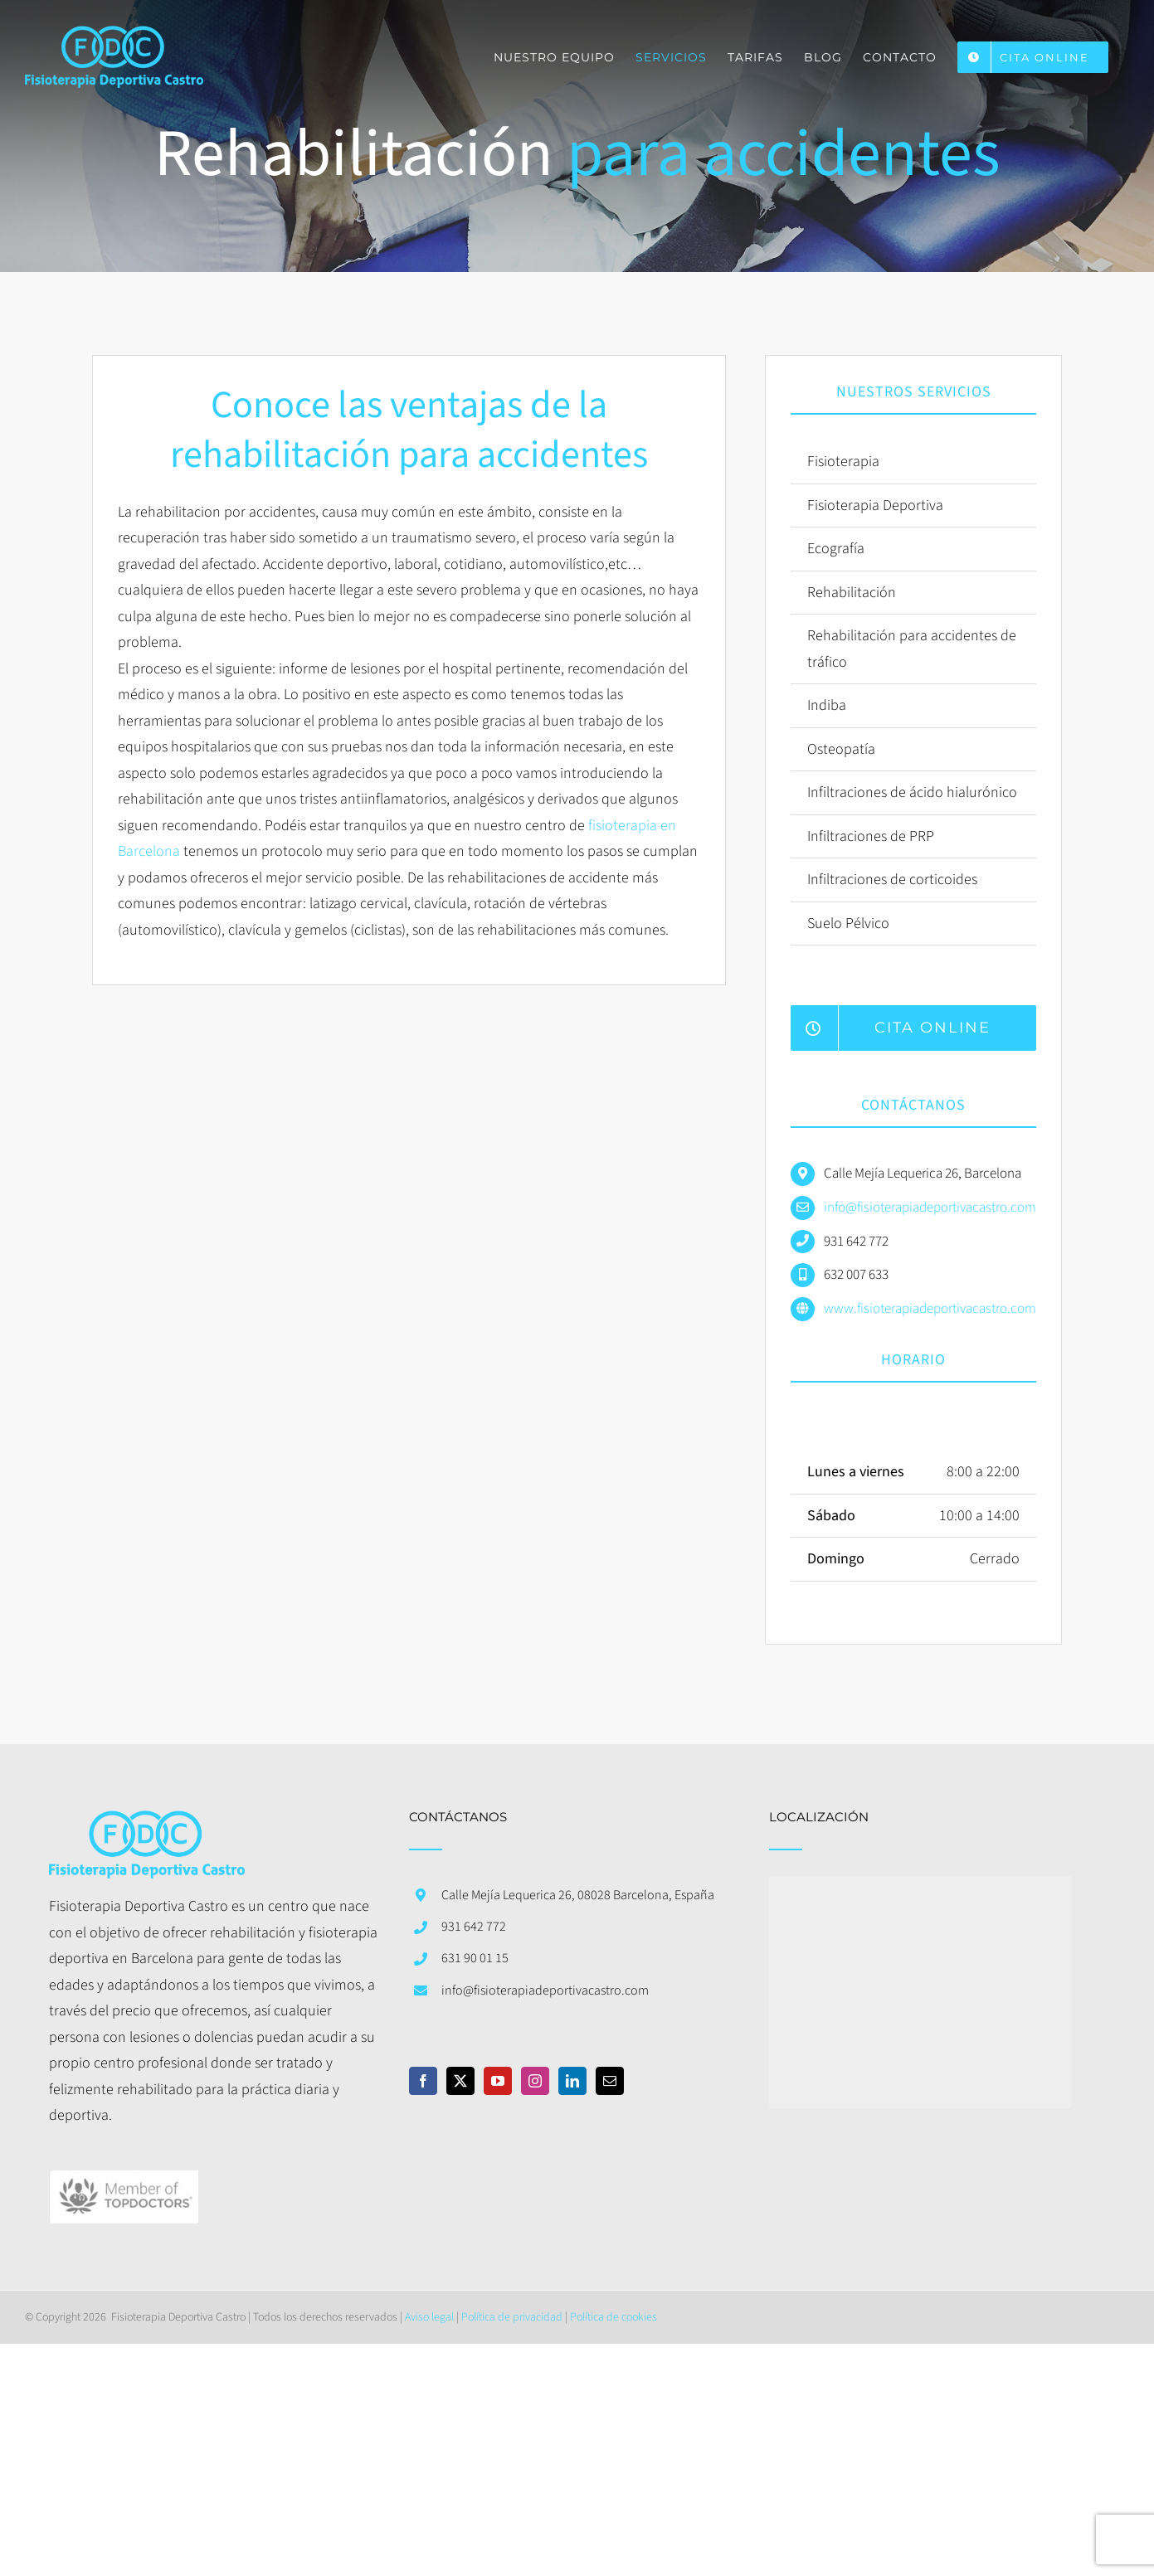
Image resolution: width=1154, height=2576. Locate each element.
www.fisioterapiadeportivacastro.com (930, 1309)
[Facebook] (423, 2081)
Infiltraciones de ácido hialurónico (912, 792)
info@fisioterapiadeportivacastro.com (930, 1208)
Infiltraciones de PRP (870, 836)
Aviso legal (429, 2317)
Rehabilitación (851, 592)
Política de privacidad (511, 2317)
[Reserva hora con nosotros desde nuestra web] (914, 1028)
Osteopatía (841, 749)
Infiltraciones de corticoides (892, 879)
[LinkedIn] (572, 2081)
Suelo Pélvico (848, 923)
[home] (147, 1823)
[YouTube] (498, 2081)
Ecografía (835, 548)
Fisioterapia (843, 461)
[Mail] (610, 2081)
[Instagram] (535, 2081)
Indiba (826, 705)
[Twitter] (460, 2081)
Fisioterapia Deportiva (875, 505)
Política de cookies (613, 2317)
